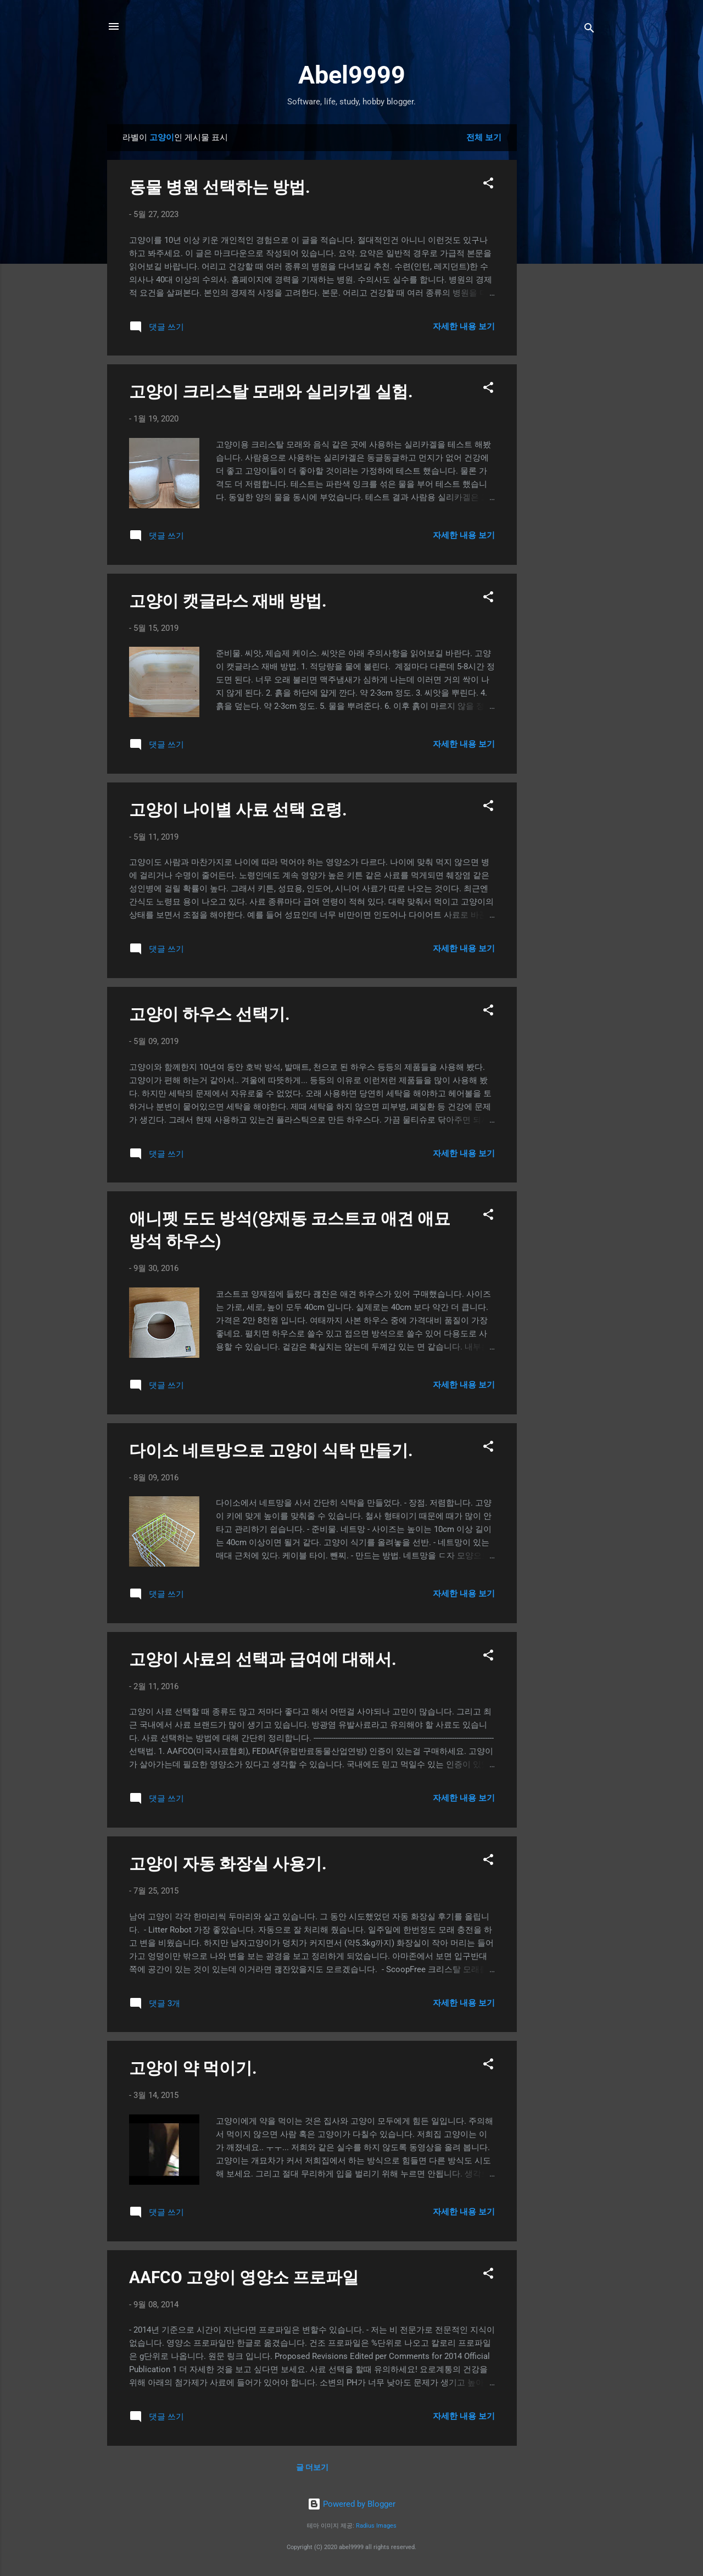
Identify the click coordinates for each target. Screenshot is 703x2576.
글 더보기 (312, 2467)
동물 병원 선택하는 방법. (219, 187)
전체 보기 (483, 137)
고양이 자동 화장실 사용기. (228, 1863)
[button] (488, 184)
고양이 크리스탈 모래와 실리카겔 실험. (271, 391)
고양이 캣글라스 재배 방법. (228, 600)
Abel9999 (351, 75)
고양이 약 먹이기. (193, 2068)
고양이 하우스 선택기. (209, 1014)
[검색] (589, 30)
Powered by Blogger (351, 2504)
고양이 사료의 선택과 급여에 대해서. (263, 1659)
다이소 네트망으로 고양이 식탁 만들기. (271, 1450)
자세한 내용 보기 (464, 326)
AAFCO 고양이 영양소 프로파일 (244, 2277)
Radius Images (376, 2525)
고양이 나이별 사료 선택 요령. (238, 809)
